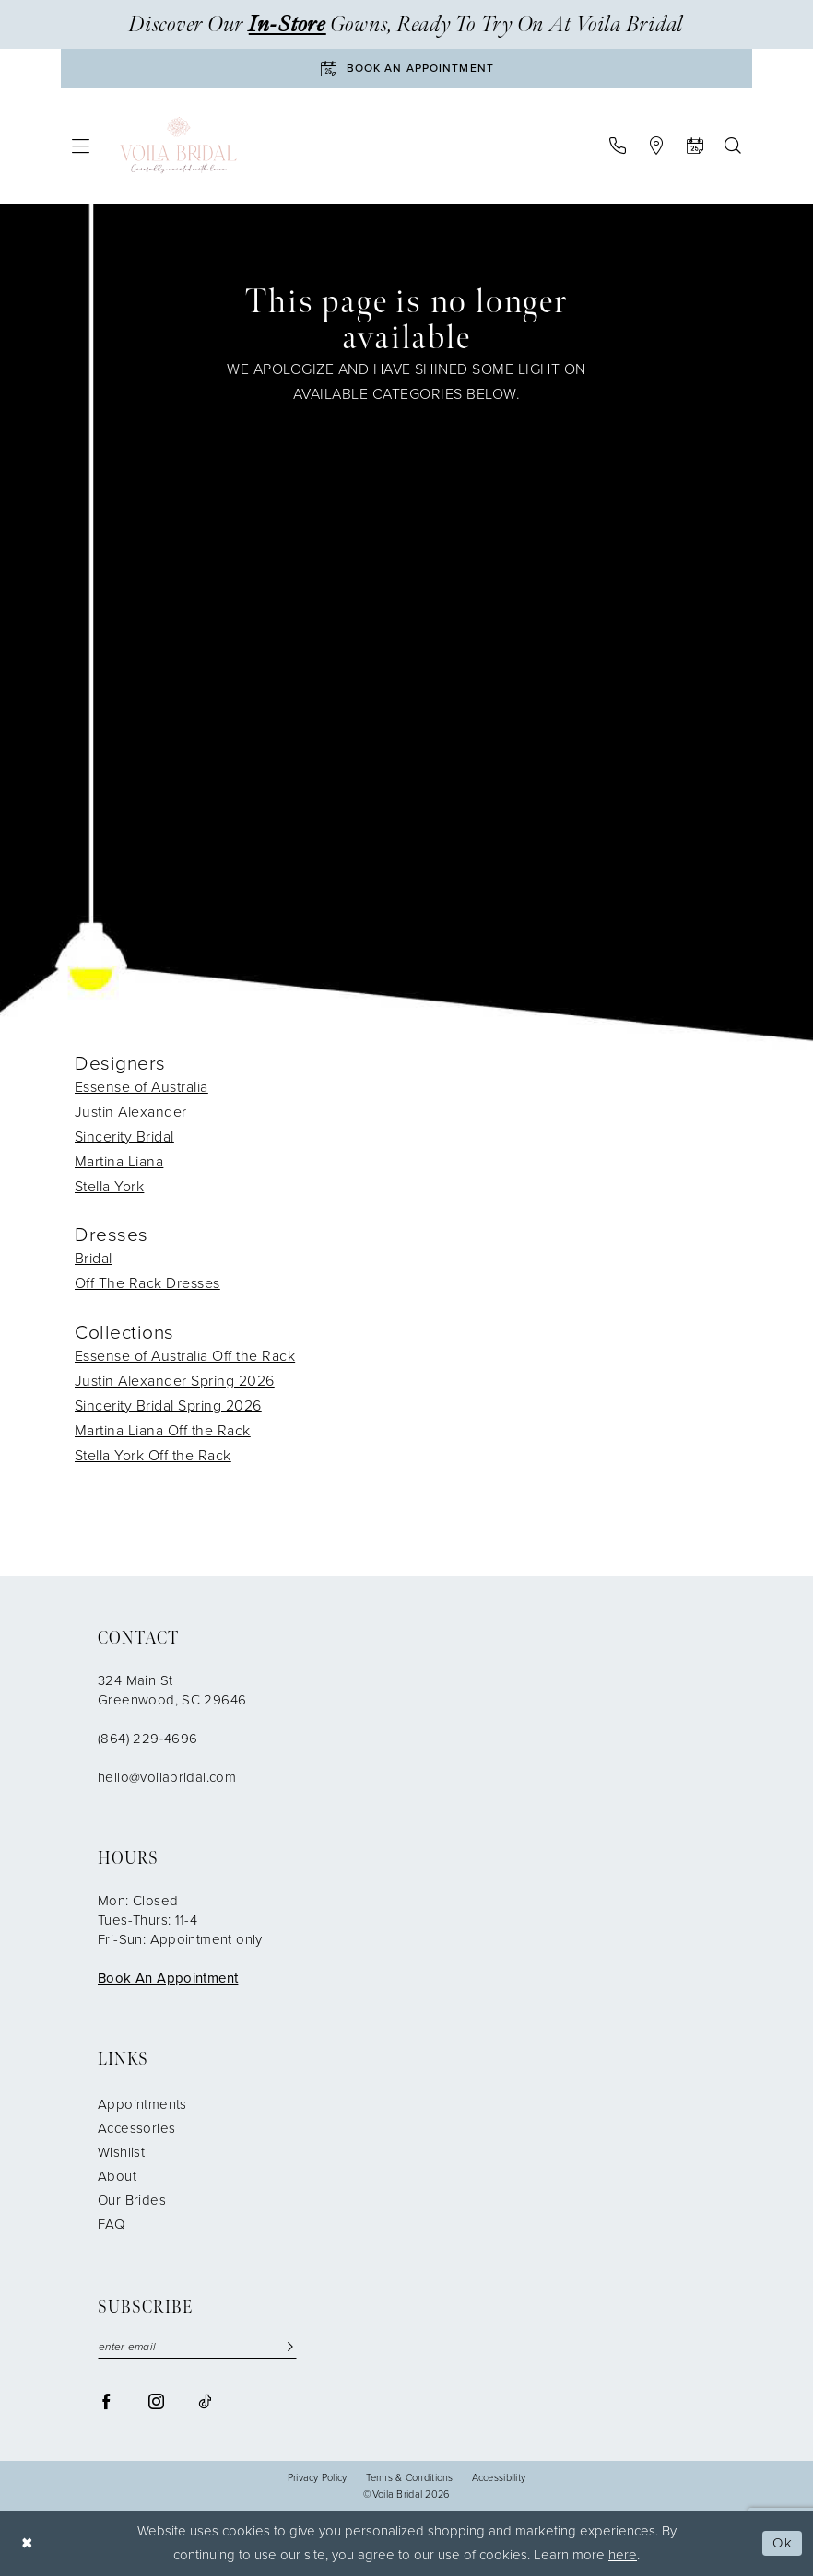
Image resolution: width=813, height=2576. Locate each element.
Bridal (93, 1258)
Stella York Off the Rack (153, 1455)
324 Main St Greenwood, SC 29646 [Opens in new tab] (172, 1690)
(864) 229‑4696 (147, 1738)
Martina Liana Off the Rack (163, 1430)
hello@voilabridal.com (167, 1777)
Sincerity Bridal (124, 1136)
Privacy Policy (318, 2478)
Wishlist (121, 2152)
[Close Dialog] (27, 2543)
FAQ (111, 2224)
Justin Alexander (131, 1111)
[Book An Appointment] (406, 68)
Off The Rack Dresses (147, 1283)
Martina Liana (119, 1161)
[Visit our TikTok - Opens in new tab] (204, 2401)
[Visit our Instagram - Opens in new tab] (156, 2401)
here (622, 2555)
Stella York (109, 1186)
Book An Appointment (168, 1978)
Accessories (136, 2128)
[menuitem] (81, 146)
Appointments (142, 2104)
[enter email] (197, 2347)
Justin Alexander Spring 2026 (175, 1380)
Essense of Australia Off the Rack (185, 1355)
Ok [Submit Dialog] (782, 2543)
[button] (81, 146)
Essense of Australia (141, 1086)
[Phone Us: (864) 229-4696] (617, 145)
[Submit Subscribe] (290, 2347)
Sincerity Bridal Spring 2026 (168, 1405)
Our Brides (132, 2200)
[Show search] (732, 145)
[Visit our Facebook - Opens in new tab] (106, 2401)
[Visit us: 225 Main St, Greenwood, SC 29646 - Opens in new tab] (656, 145)
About (117, 2176)
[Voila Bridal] (178, 145)
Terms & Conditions (410, 2478)
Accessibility (499, 2478)
